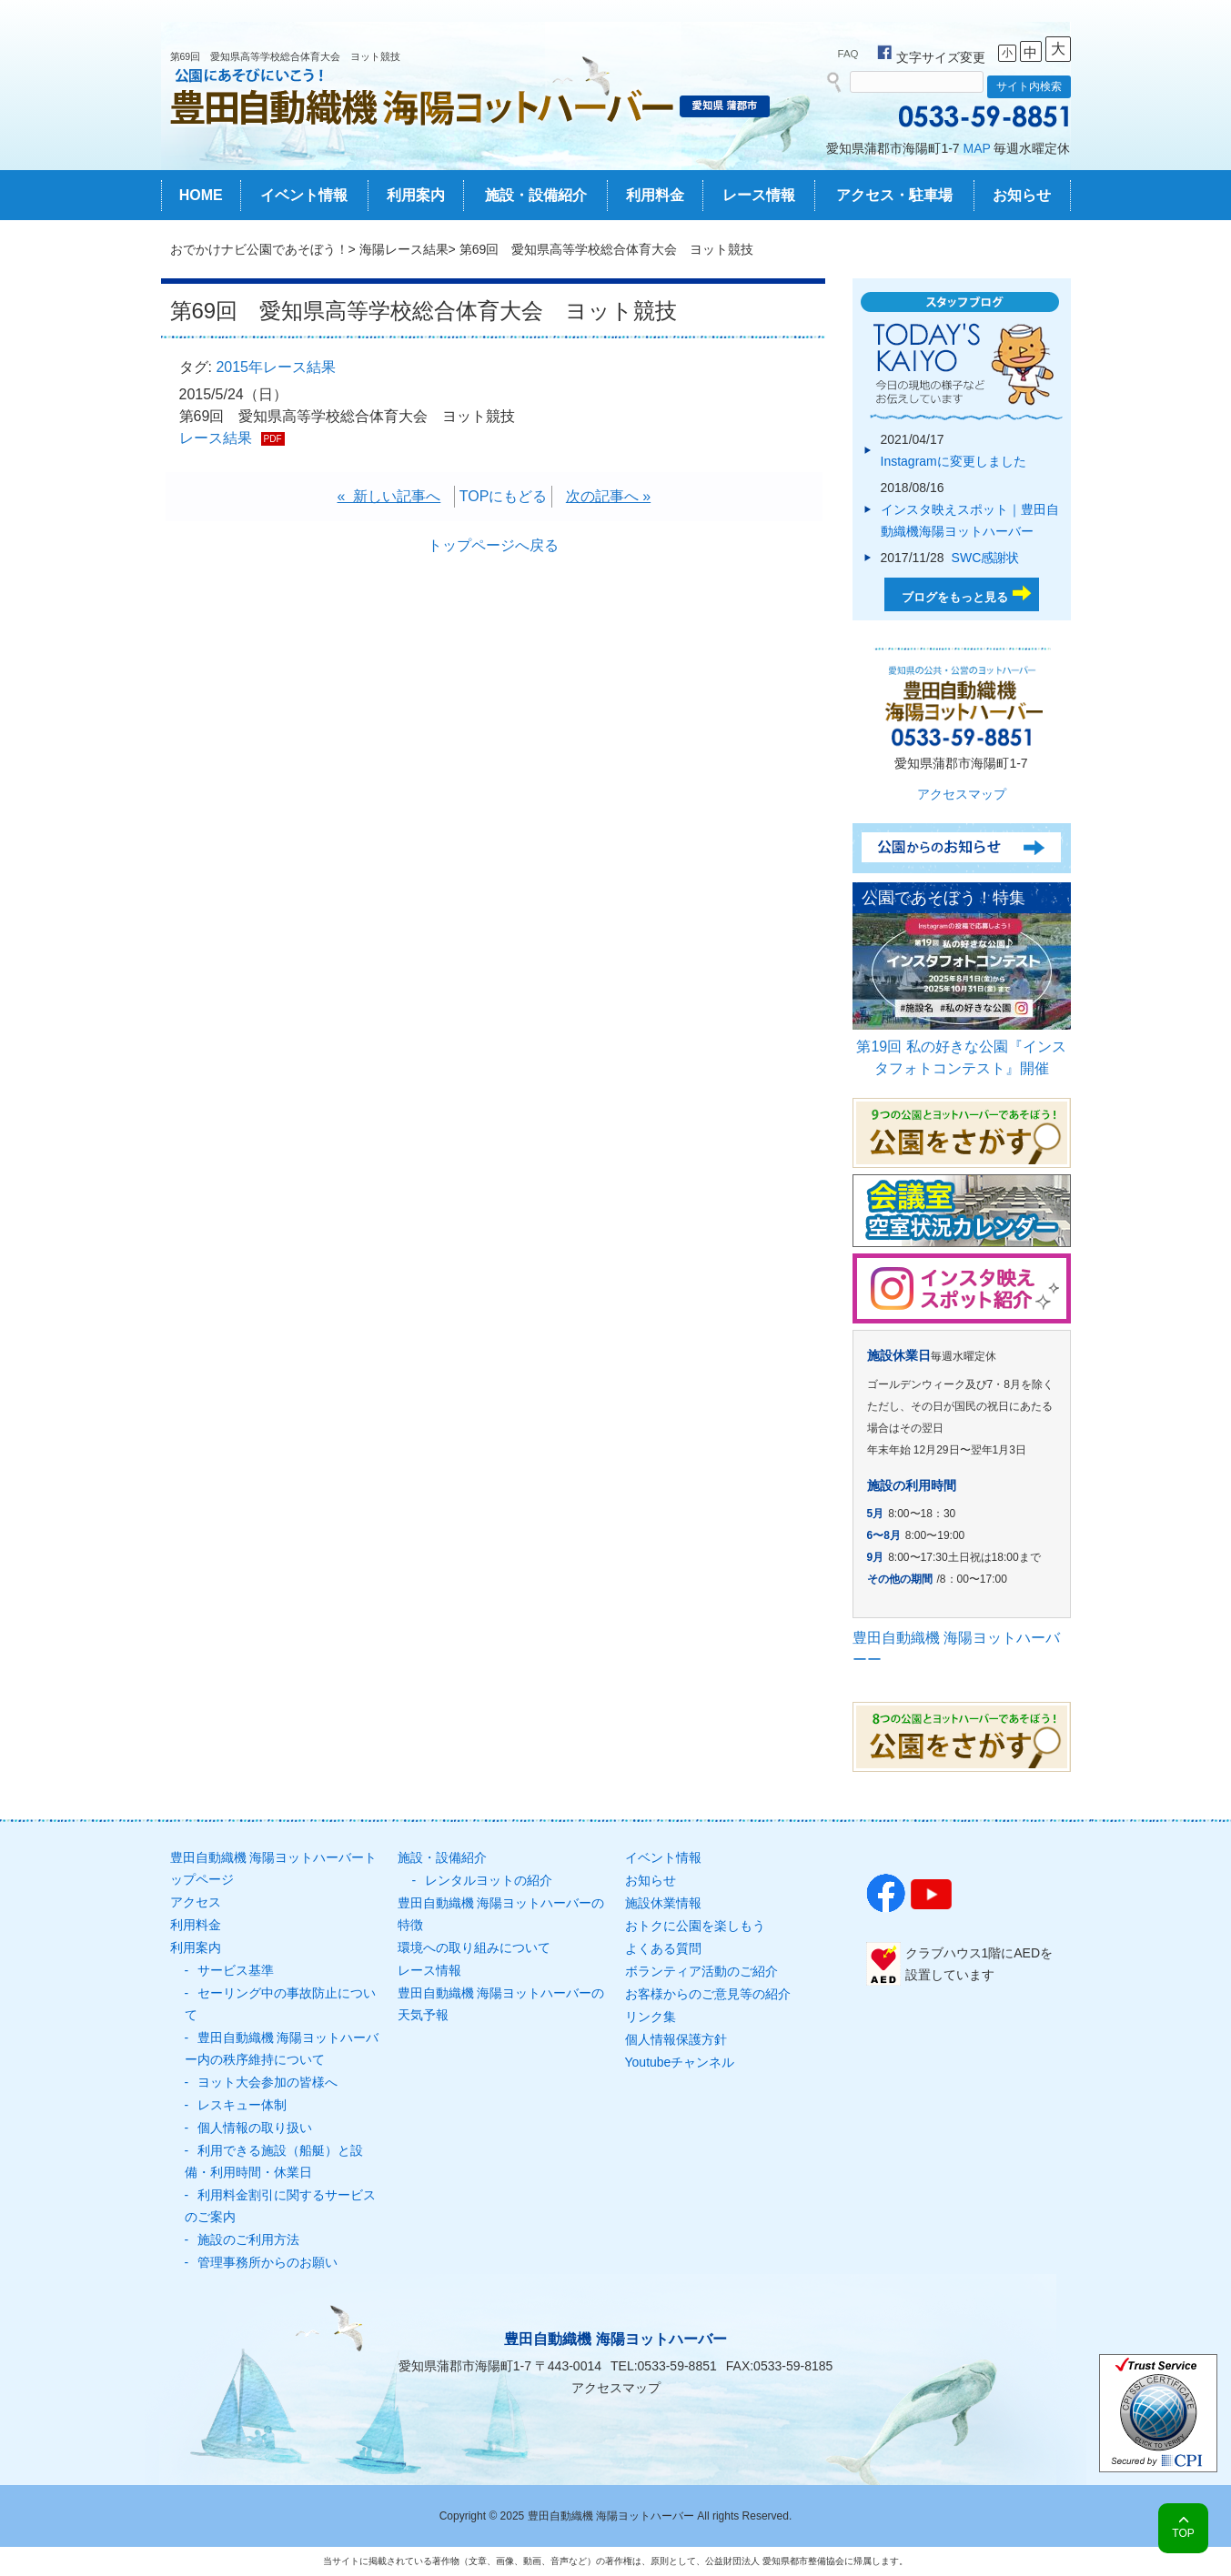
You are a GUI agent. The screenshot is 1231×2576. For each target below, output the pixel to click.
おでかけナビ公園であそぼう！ (259, 249)
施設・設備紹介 (536, 195)
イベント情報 (304, 195)
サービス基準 (235, 1970)
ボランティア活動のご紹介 (701, 1971)
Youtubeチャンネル (680, 2062)
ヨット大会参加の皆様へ (267, 2082)
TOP (1183, 2533)
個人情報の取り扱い (254, 2127)
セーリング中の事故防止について (280, 2004)
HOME (201, 195)
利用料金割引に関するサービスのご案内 (280, 2206)
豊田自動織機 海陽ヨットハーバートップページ (274, 1868)
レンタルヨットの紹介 (488, 1880)
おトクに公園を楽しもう (695, 1925)
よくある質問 (663, 1948)
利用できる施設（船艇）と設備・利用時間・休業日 (274, 2161)
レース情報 (758, 195)
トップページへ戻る (493, 545)
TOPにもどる (503, 496)
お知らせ (1022, 195)
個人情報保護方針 (676, 2039)
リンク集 (650, 2016)
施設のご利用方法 (248, 2239)
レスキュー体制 (242, 2105)
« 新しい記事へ (389, 496)
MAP (977, 148)
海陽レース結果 (404, 249)
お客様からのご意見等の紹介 (708, 1994)
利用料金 (655, 195)
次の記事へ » (608, 496)
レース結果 (215, 438)
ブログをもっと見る (955, 597)
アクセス (195, 1902)
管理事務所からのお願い (267, 2262)
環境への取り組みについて (474, 1947)
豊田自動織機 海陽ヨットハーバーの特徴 (501, 1914)
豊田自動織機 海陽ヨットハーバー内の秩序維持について (282, 2048)
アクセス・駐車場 (894, 195)
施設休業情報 (663, 1903)
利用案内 (416, 195)
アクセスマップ (961, 794)
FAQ (848, 53)
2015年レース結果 (276, 367)
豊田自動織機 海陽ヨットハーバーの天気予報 (501, 2004)
